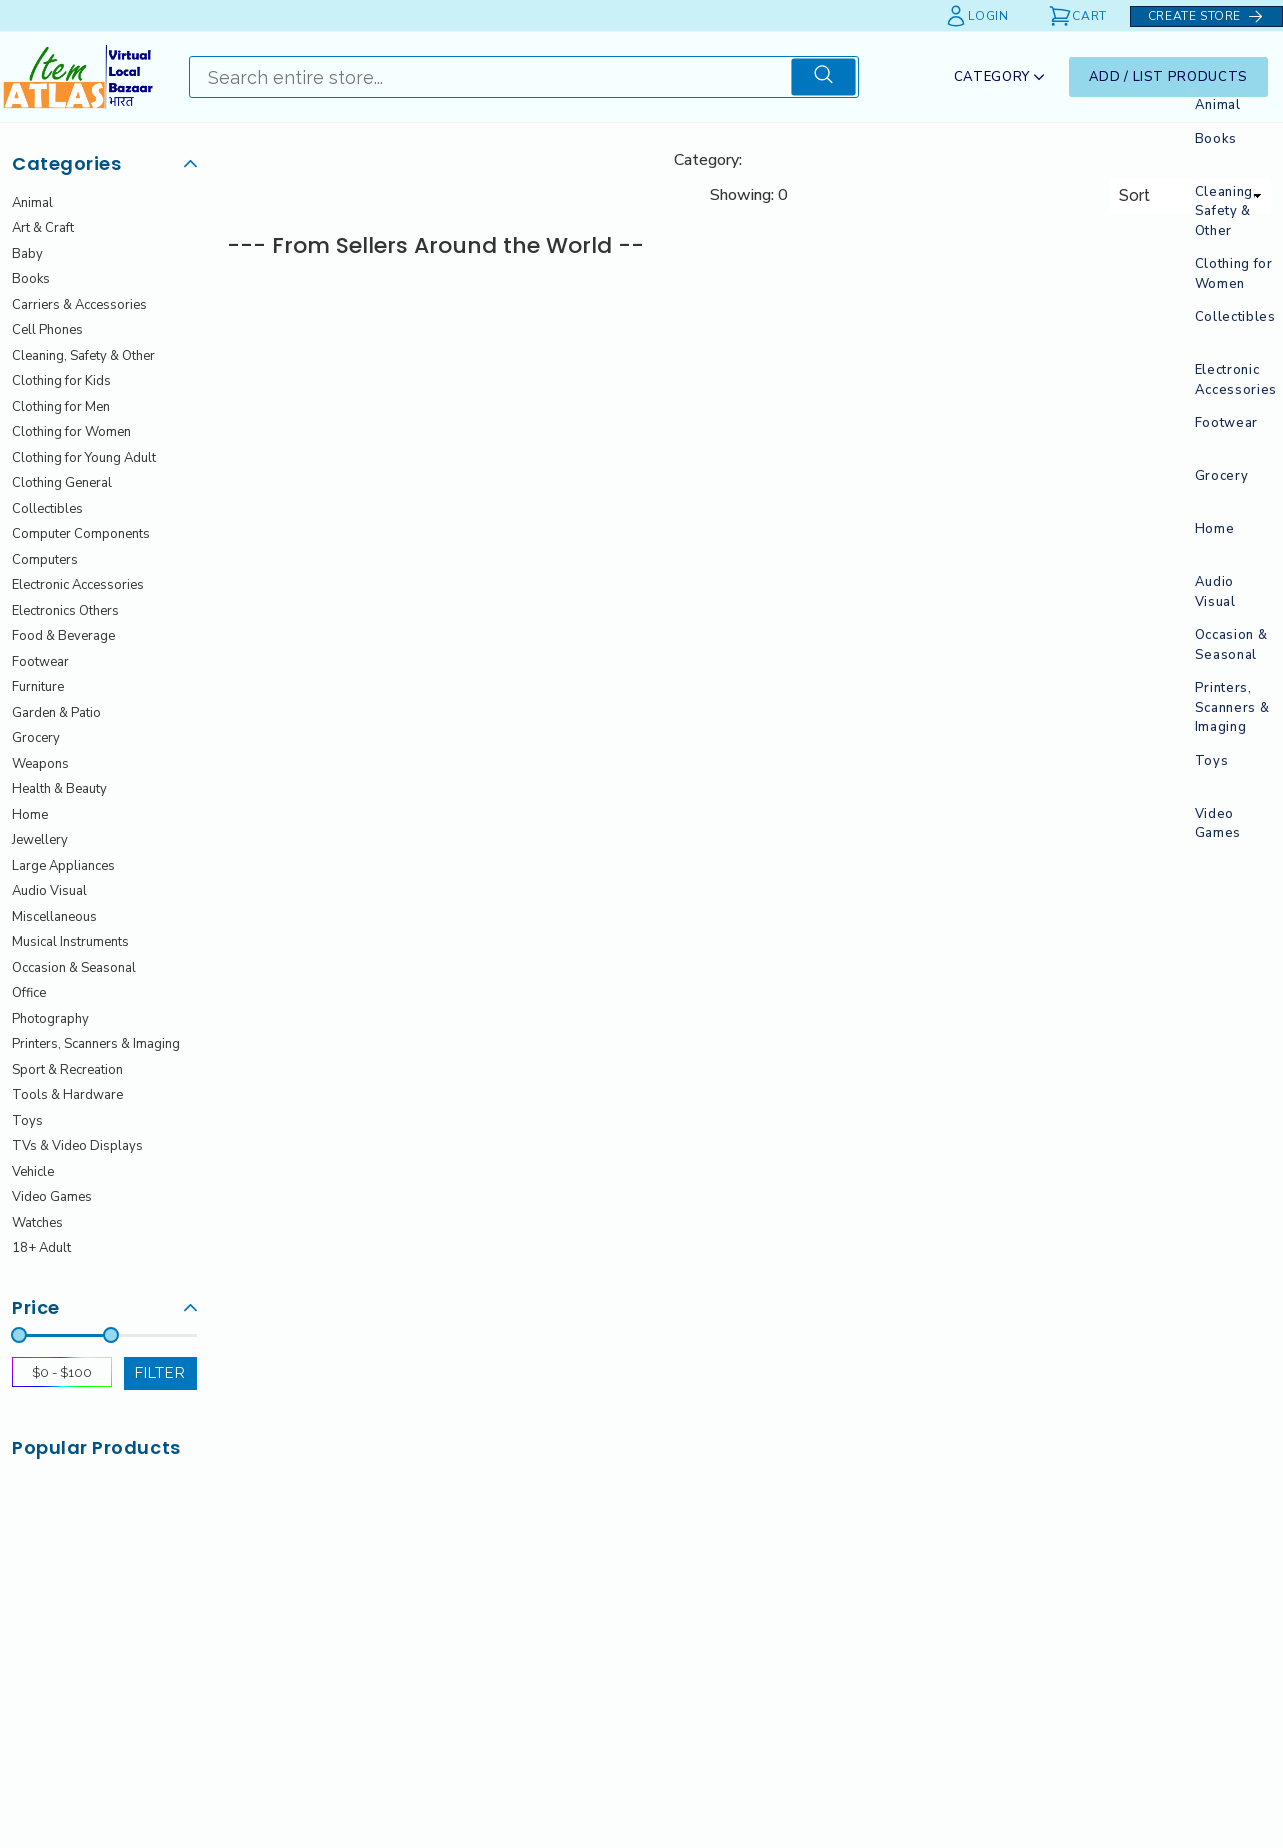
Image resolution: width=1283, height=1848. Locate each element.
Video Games (52, 1197)
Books (31, 279)
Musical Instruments (70, 942)
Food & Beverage (63, 636)
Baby (27, 254)
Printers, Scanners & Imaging (96, 1044)
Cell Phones (47, 330)
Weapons (40, 764)
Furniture (38, 687)
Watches (37, 1223)
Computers (45, 560)
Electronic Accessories (78, 585)
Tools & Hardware (67, 1095)
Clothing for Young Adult (84, 458)
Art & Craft (43, 228)
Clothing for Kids (61, 381)
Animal (32, 203)
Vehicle (33, 1172)
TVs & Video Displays (77, 1146)
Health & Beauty (59, 789)
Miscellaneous (54, 917)
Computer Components (81, 534)
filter (160, 1372)
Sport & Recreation (67, 1070)
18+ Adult (41, 1248)
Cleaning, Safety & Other (83, 356)
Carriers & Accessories (79, 305)
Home (30, 815)
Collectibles (47, 509)
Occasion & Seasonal (74, 968)
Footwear (40, 662)
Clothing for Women (71, 432)
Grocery (36, 738)
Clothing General (62, 483)
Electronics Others (65, 611)
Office (29, 993)
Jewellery (40, 840)
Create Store (1206, 16)
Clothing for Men (61, 407)
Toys (27, 1121)
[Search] (489, 77)
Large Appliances (63, 866)
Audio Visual (49, 891)
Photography (50, 1019)
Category (999, 77)
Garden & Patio (56, 713)
